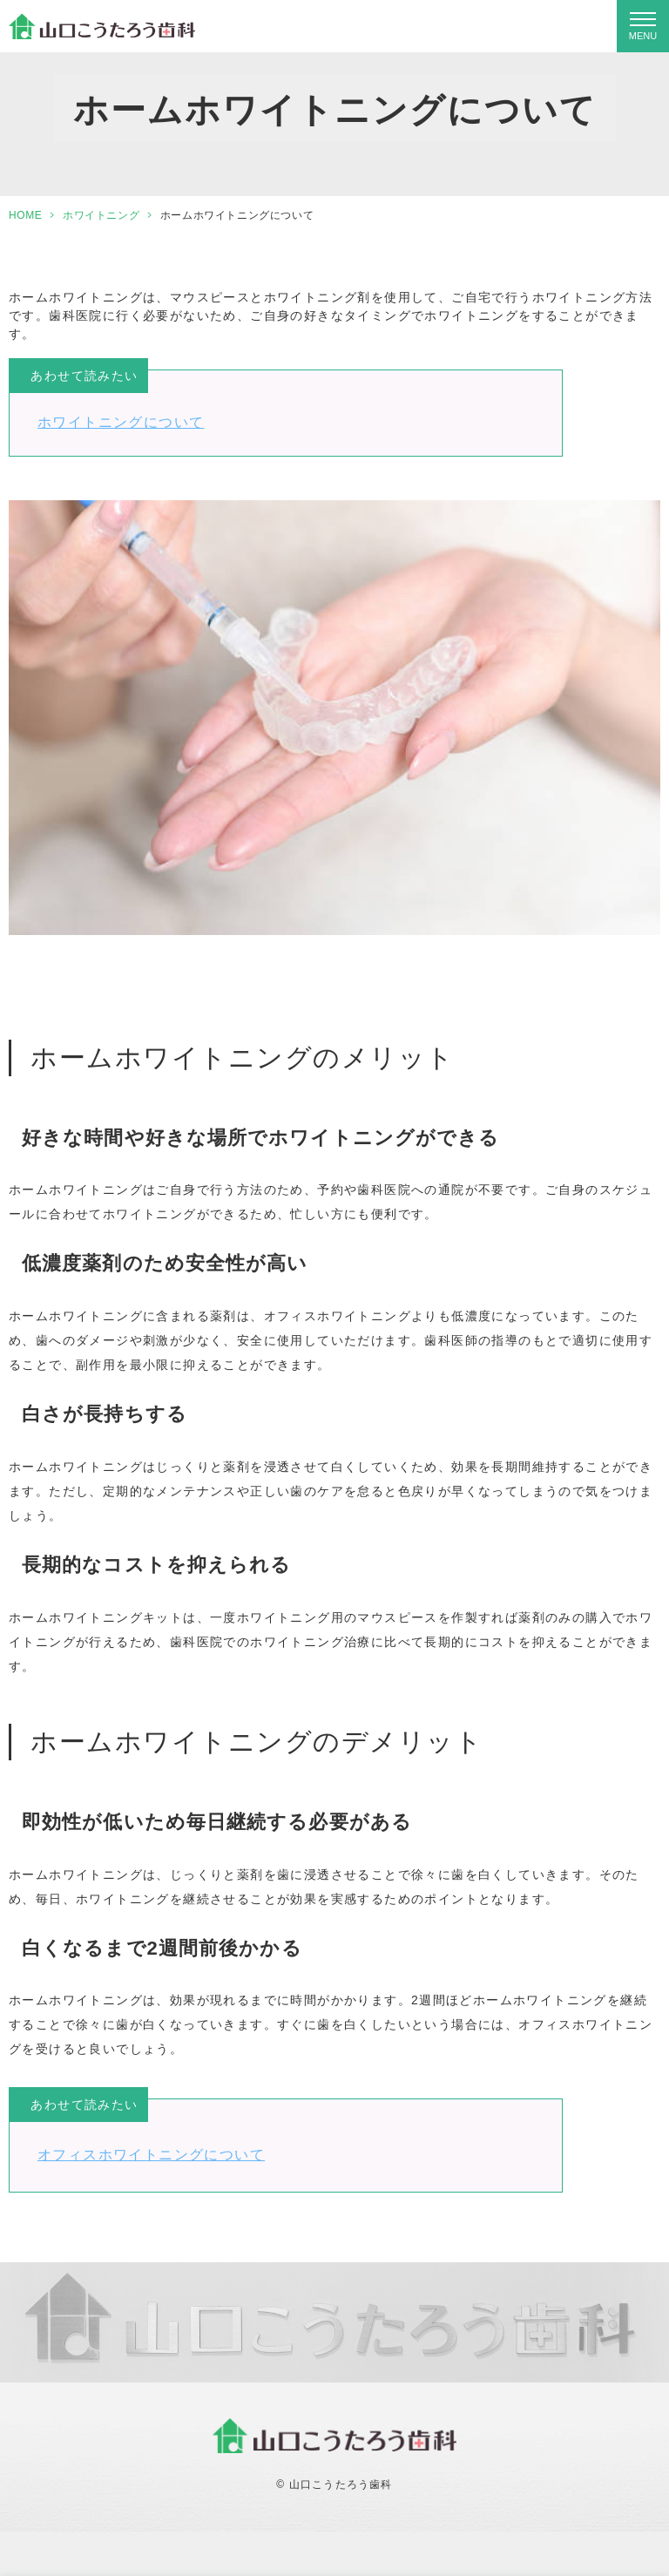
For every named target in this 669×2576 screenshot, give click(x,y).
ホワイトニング (101, 215)
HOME (25, 215)
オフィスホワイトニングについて (151, 2154)
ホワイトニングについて (120, 422)
